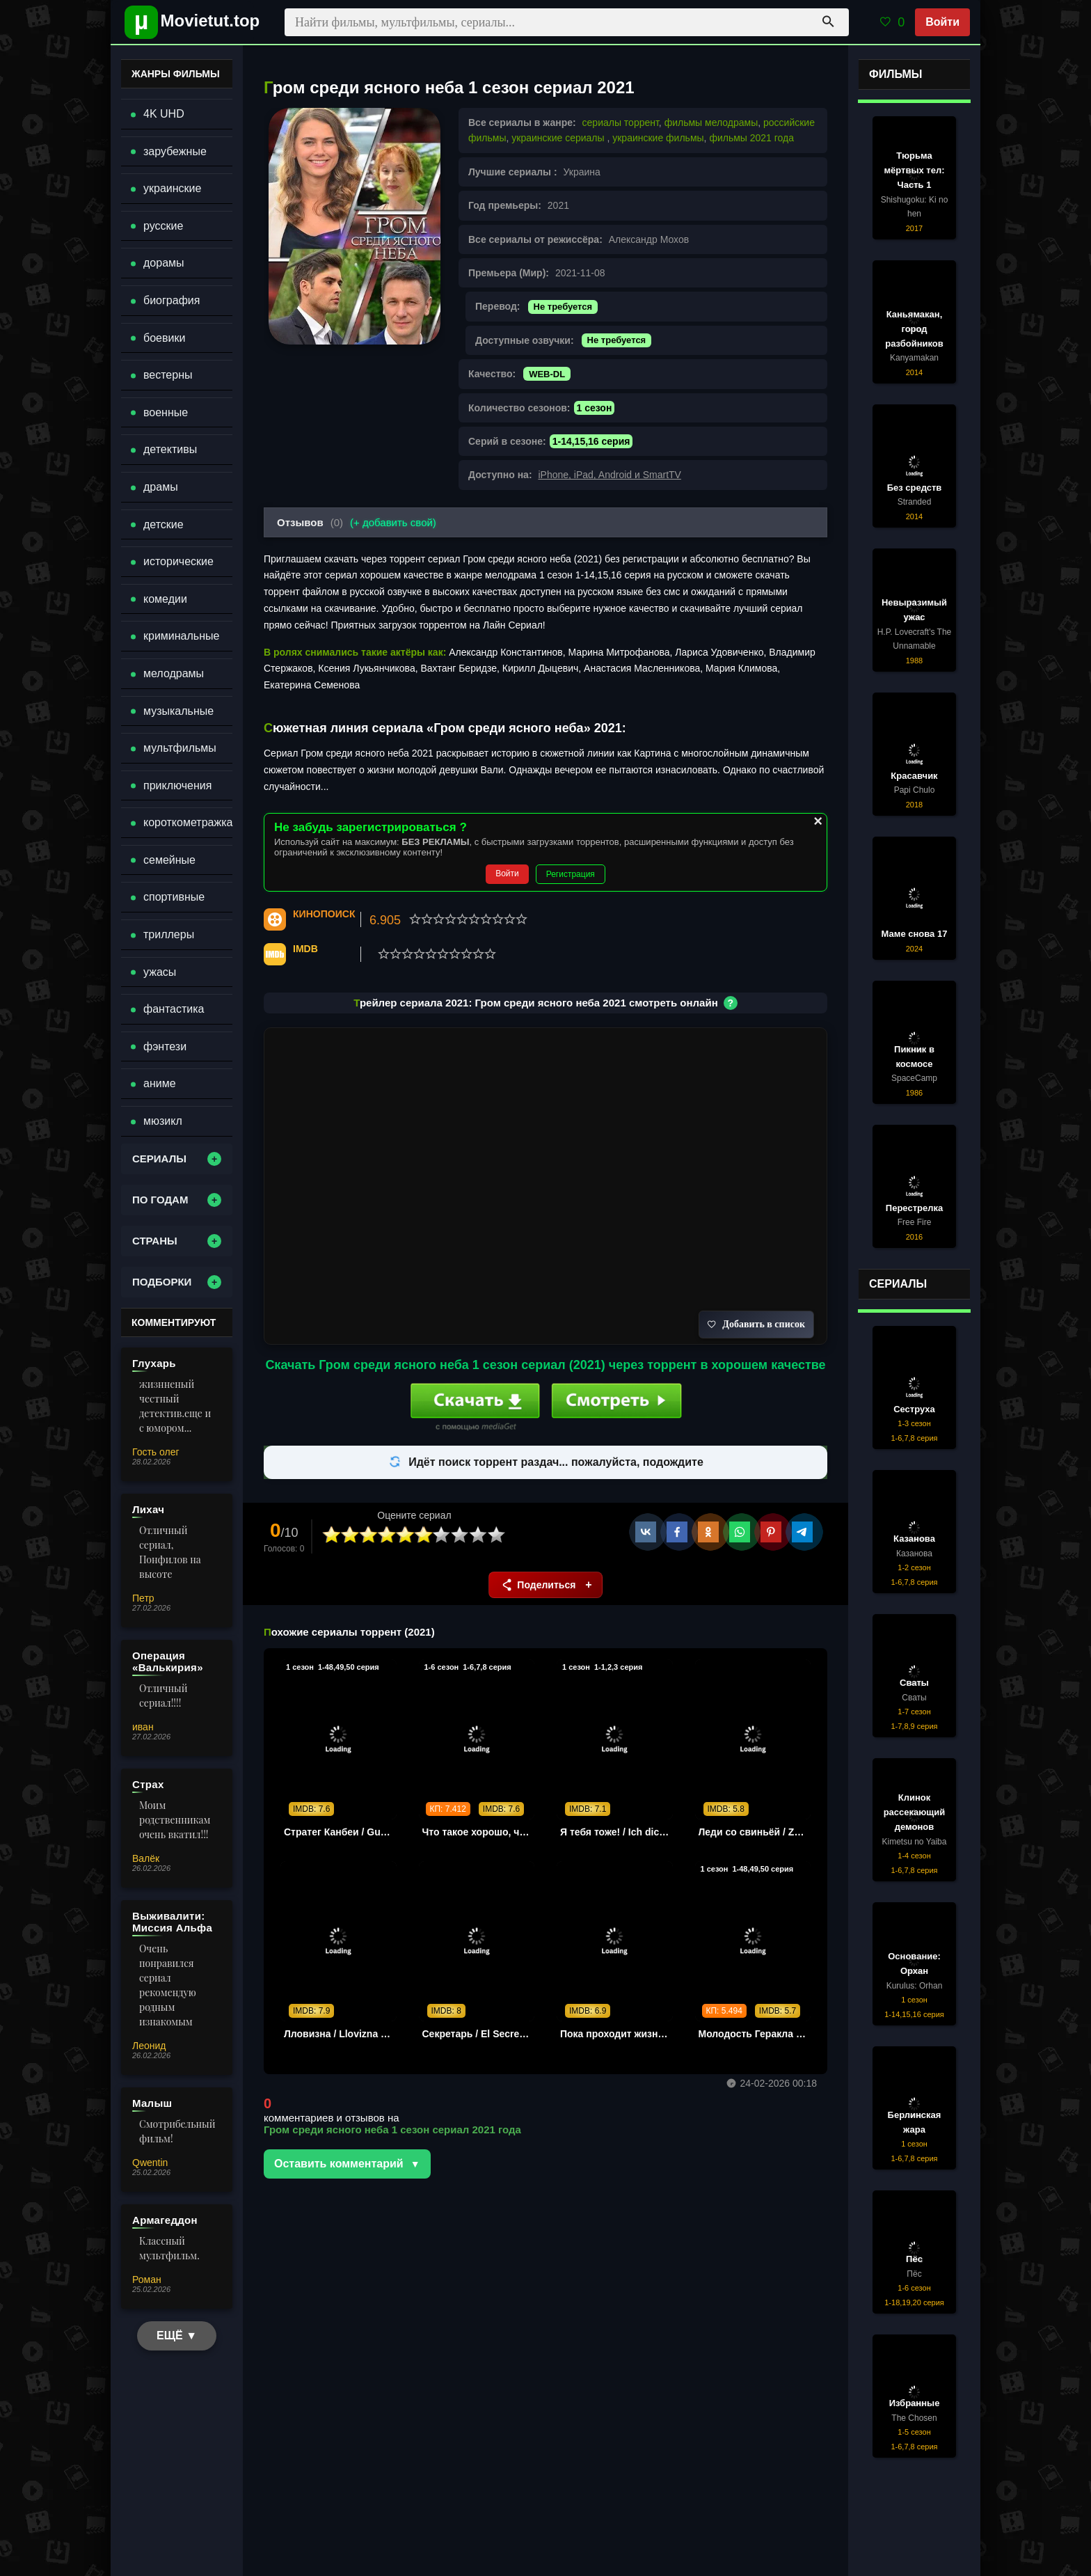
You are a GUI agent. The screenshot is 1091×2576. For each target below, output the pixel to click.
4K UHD (163, 114)
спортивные (174, 897)
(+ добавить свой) (393, 522)
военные (165, 412)
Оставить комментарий (339, 2164)
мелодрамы (173, 673)
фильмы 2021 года (751, 137)
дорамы (163, 263)
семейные (169, 860)
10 (497, 1535)
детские (163, 524)
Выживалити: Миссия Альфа (172, 1922)
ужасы (159, 972)
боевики (164, 338)
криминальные (181, 636)
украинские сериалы (559, 137)
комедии (165, 599)
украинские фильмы (657, 137)
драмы (160, 487)
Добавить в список (756, 1324)
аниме (159, 1083)
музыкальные (178, 711)
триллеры (168, 934)
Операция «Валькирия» (167, 1661)
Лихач (148, 1509)
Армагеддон (165, 2220)
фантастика (173, 1009)
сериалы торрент (620, 122)
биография (171, 300)
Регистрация (570, 874)
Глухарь (154, 1363)
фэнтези (164, 1046)
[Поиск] (828, 22)
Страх (148, 1784)
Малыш (152, 2103)
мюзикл (162, 1121)
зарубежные (175, 151)
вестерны (168, 375)
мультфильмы (179, 748)
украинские (172, 188)
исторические (178, 561)
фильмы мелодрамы (711, 122)
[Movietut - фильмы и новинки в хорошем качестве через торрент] (187, 22)
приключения (177, 785)
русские (163, 226)
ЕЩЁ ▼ (177, 2335)
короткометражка (187, 822)
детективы (170, 449)
